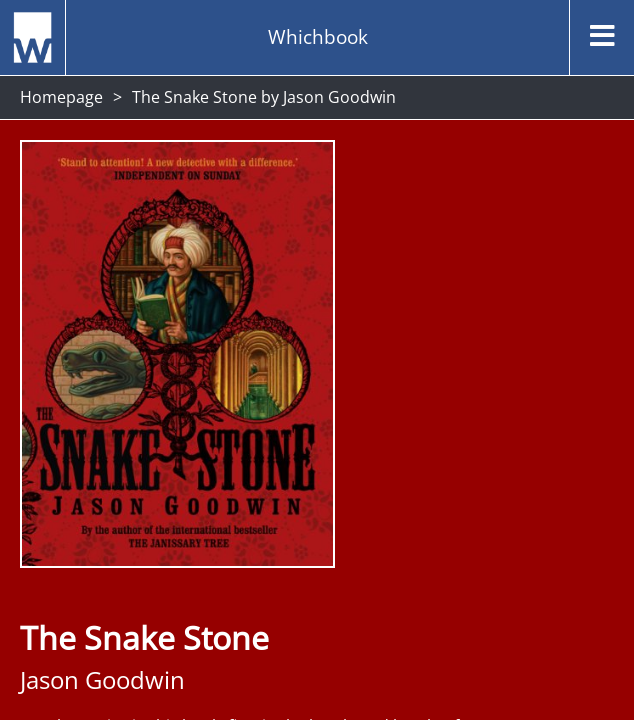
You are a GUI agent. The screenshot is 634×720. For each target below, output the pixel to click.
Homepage (61, 97)
